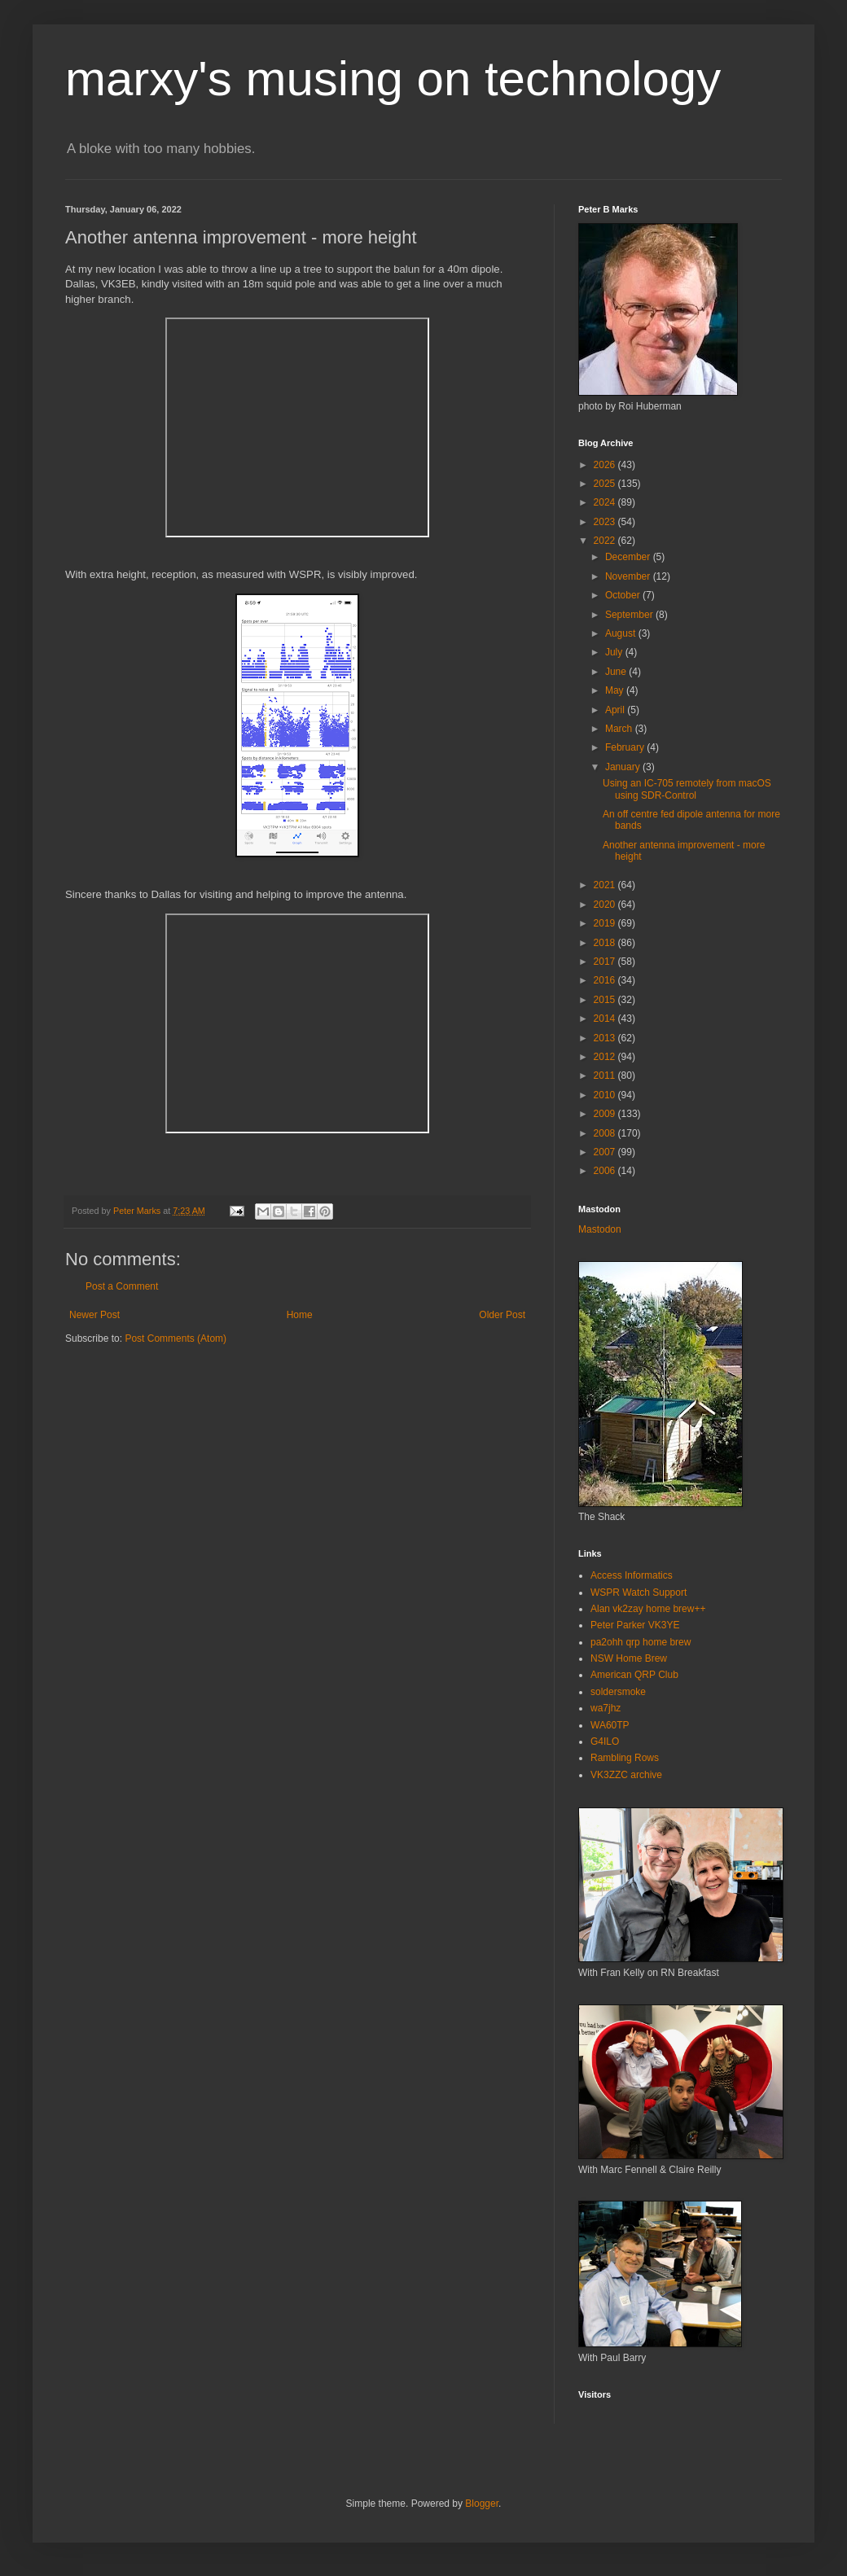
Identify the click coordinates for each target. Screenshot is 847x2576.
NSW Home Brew (628, 1658)
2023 (606, 522)
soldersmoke (618, 1692)
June (617, 671)
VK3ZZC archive (626, 1775)
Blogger (481, 2503)
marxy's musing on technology (393, 78)
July (615, 652)
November (629, 576)
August (622, 633)
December (629, 557)
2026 (606, 465)
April (616, 710)
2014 (606, 1018)
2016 (606, 980)
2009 (606, 1113)
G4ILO (604, 1741)
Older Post (502, 1315)
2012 (606, 1056)
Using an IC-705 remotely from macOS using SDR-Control (687, 789)
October (624, 595)
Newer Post (94, 1315)
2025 (606, 483)
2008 (606, 1133)
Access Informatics (631, 1575)
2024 (606, 502)
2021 (606, 885)
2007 (606, 1152)
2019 (606, 923)
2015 (606, 999)
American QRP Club (634, 1674)
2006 (606, 1170)
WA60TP (610, 1725)
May (615, 690)
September (630, 614)
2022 (606, 540)
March (620, 728)
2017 (606, 961)
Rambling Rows (624, 1757)
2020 (606, 904)
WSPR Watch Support (638, 1592)
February (626, 747)
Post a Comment (122, 1286)
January (624, 767)
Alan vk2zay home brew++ (647, 1608)
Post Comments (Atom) (175, 1338)
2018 (606, 942)
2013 (606, 1038)
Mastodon (599, 1229)
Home (300, 1315)
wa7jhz (605, 1708)
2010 (606, 1095)
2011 (606, 1075)
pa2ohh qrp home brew (640, 1642)
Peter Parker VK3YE (634, 1625)
